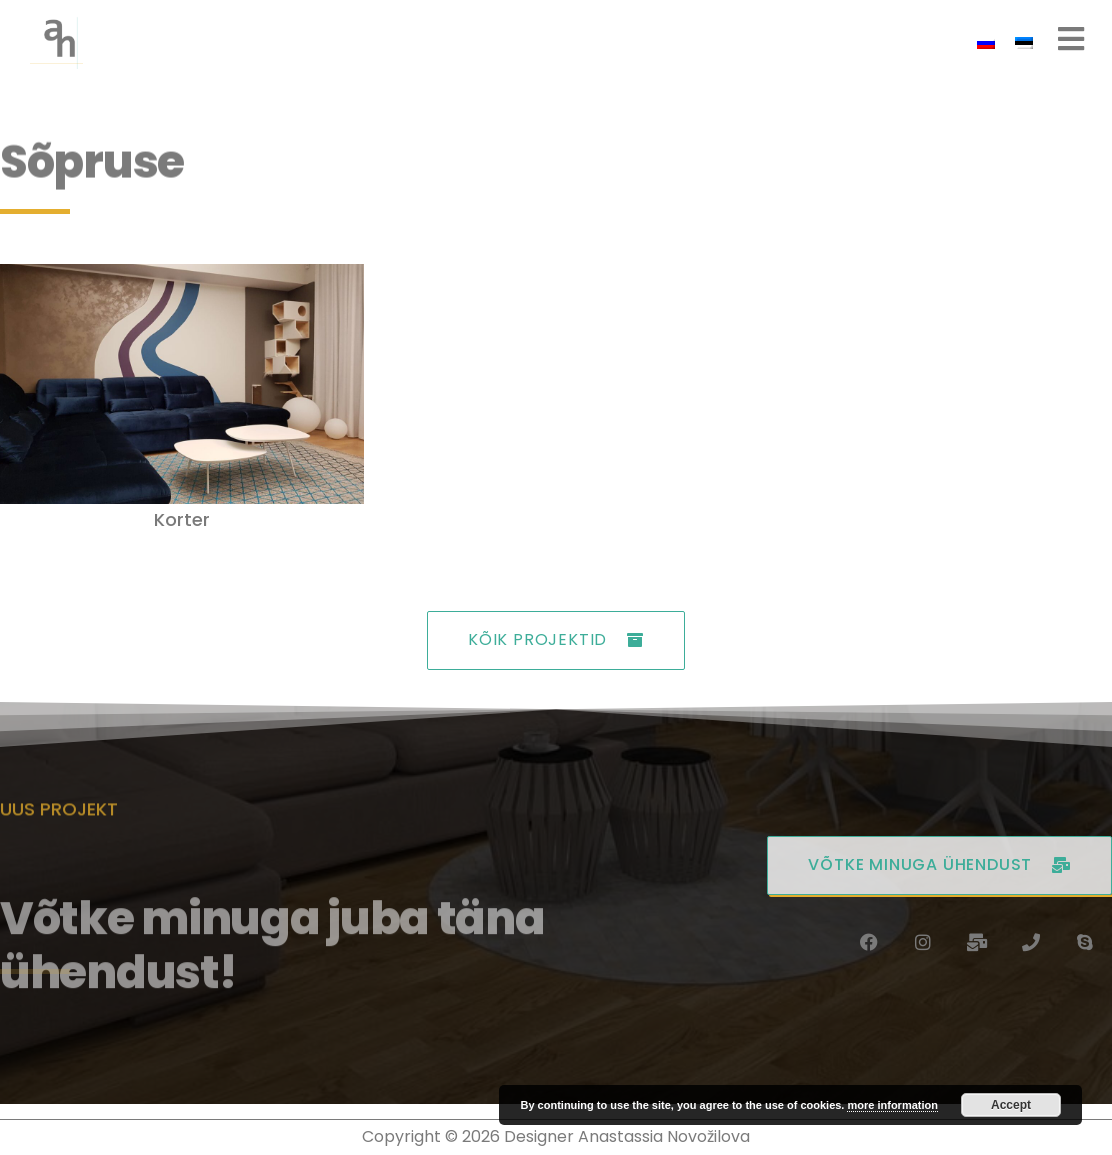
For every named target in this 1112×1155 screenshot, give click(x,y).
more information (892, 1105)
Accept (1011, 1105)
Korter (182, 519)
